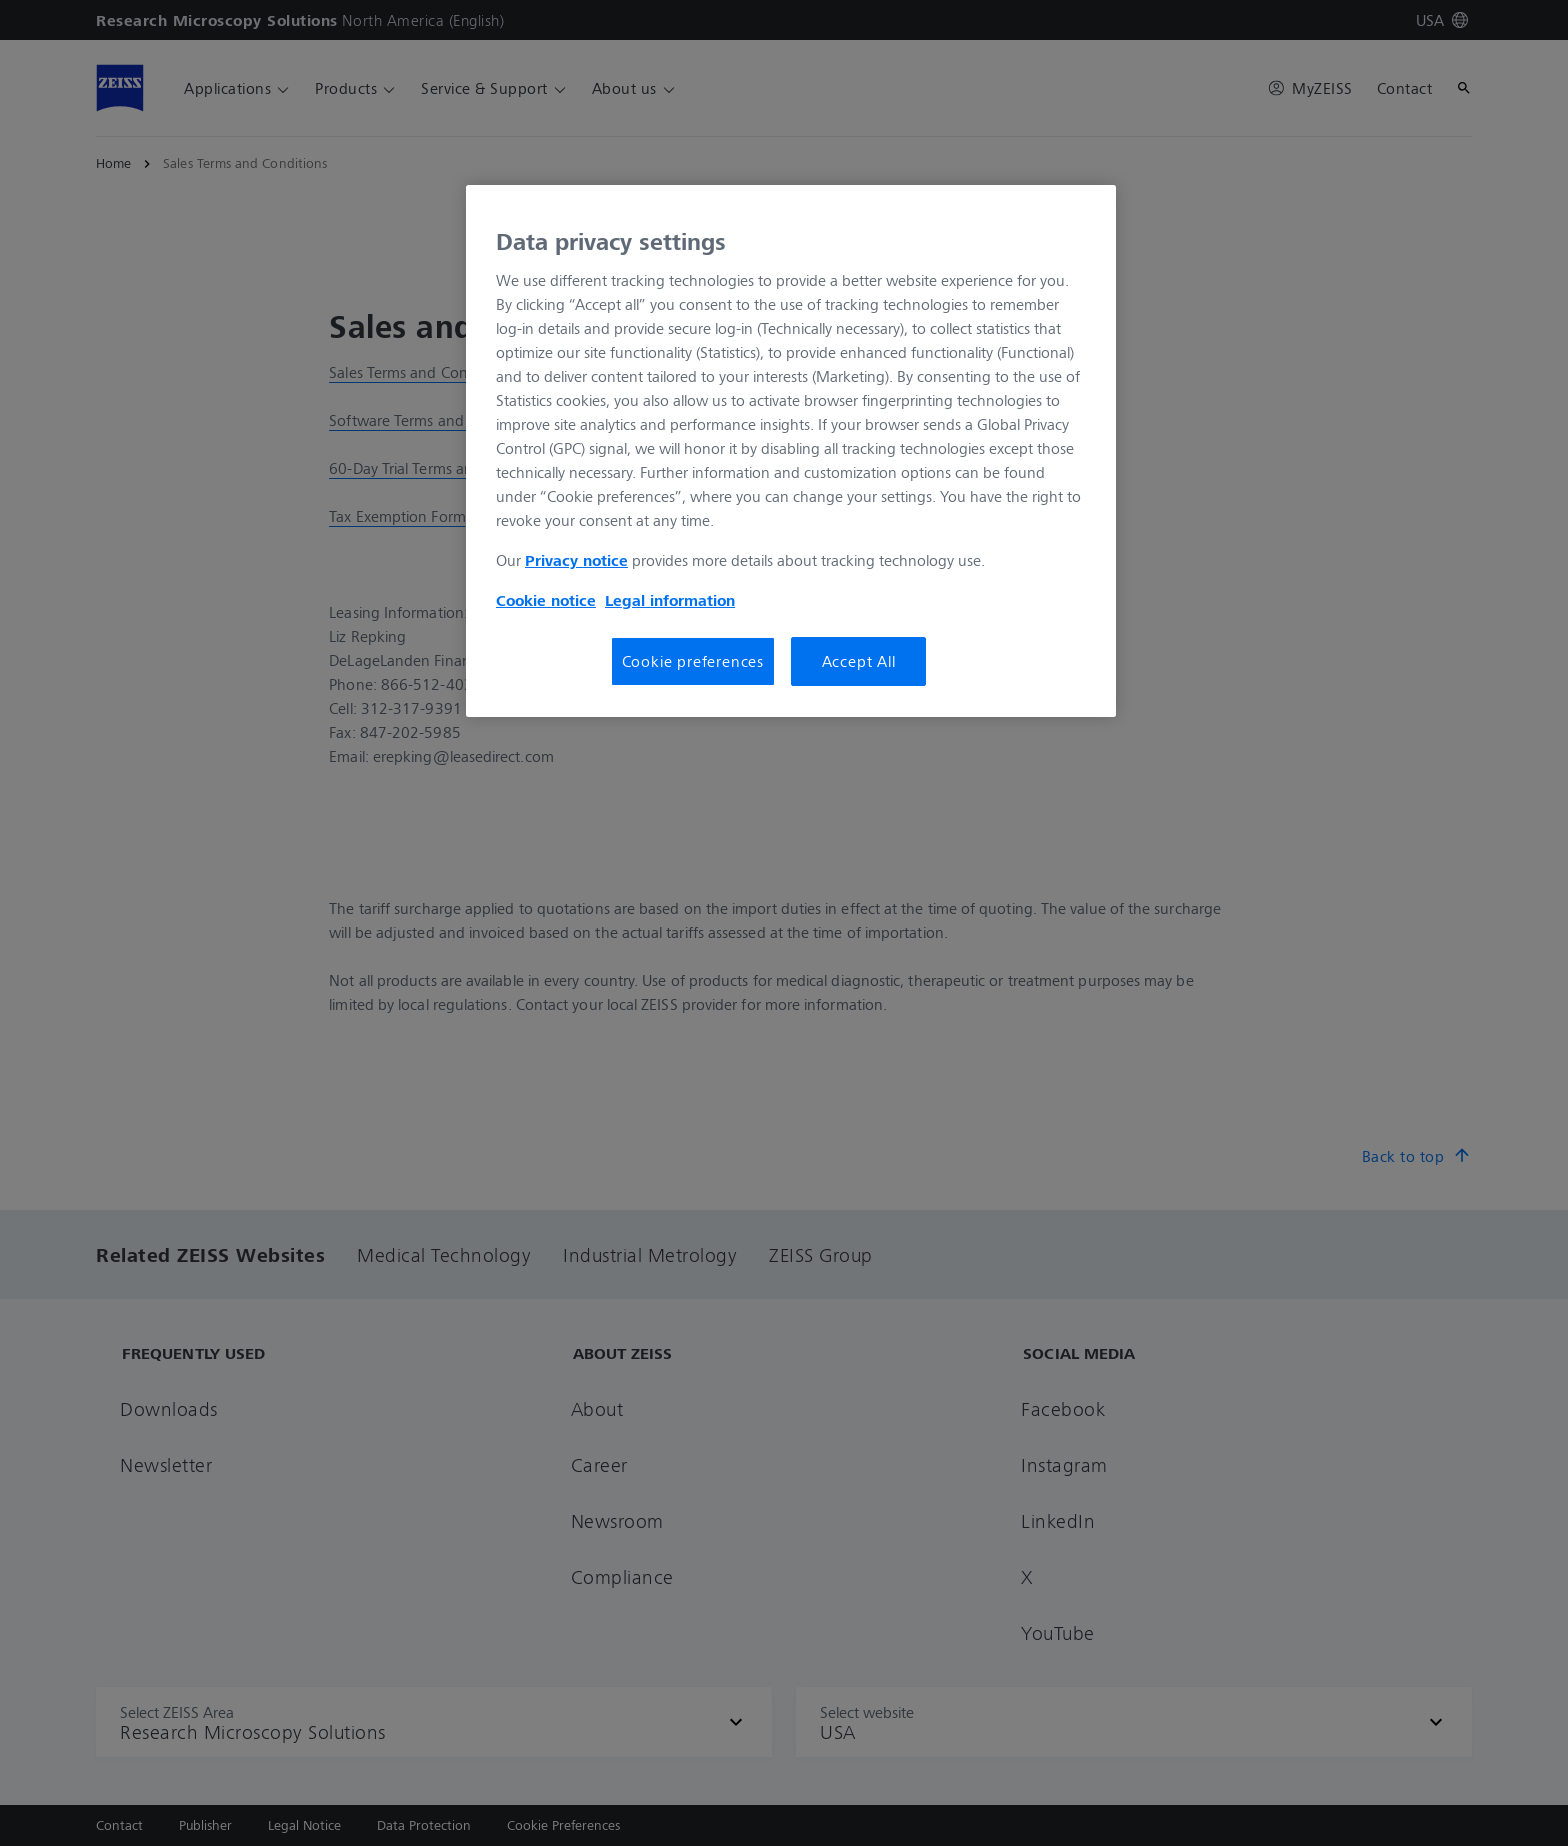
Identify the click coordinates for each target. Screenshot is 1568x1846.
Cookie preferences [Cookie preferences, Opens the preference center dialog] (693, 661)
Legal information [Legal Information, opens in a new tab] (670, 600)
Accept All (859, 661)
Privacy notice (576, 560)
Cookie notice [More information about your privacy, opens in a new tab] (546, 600)
